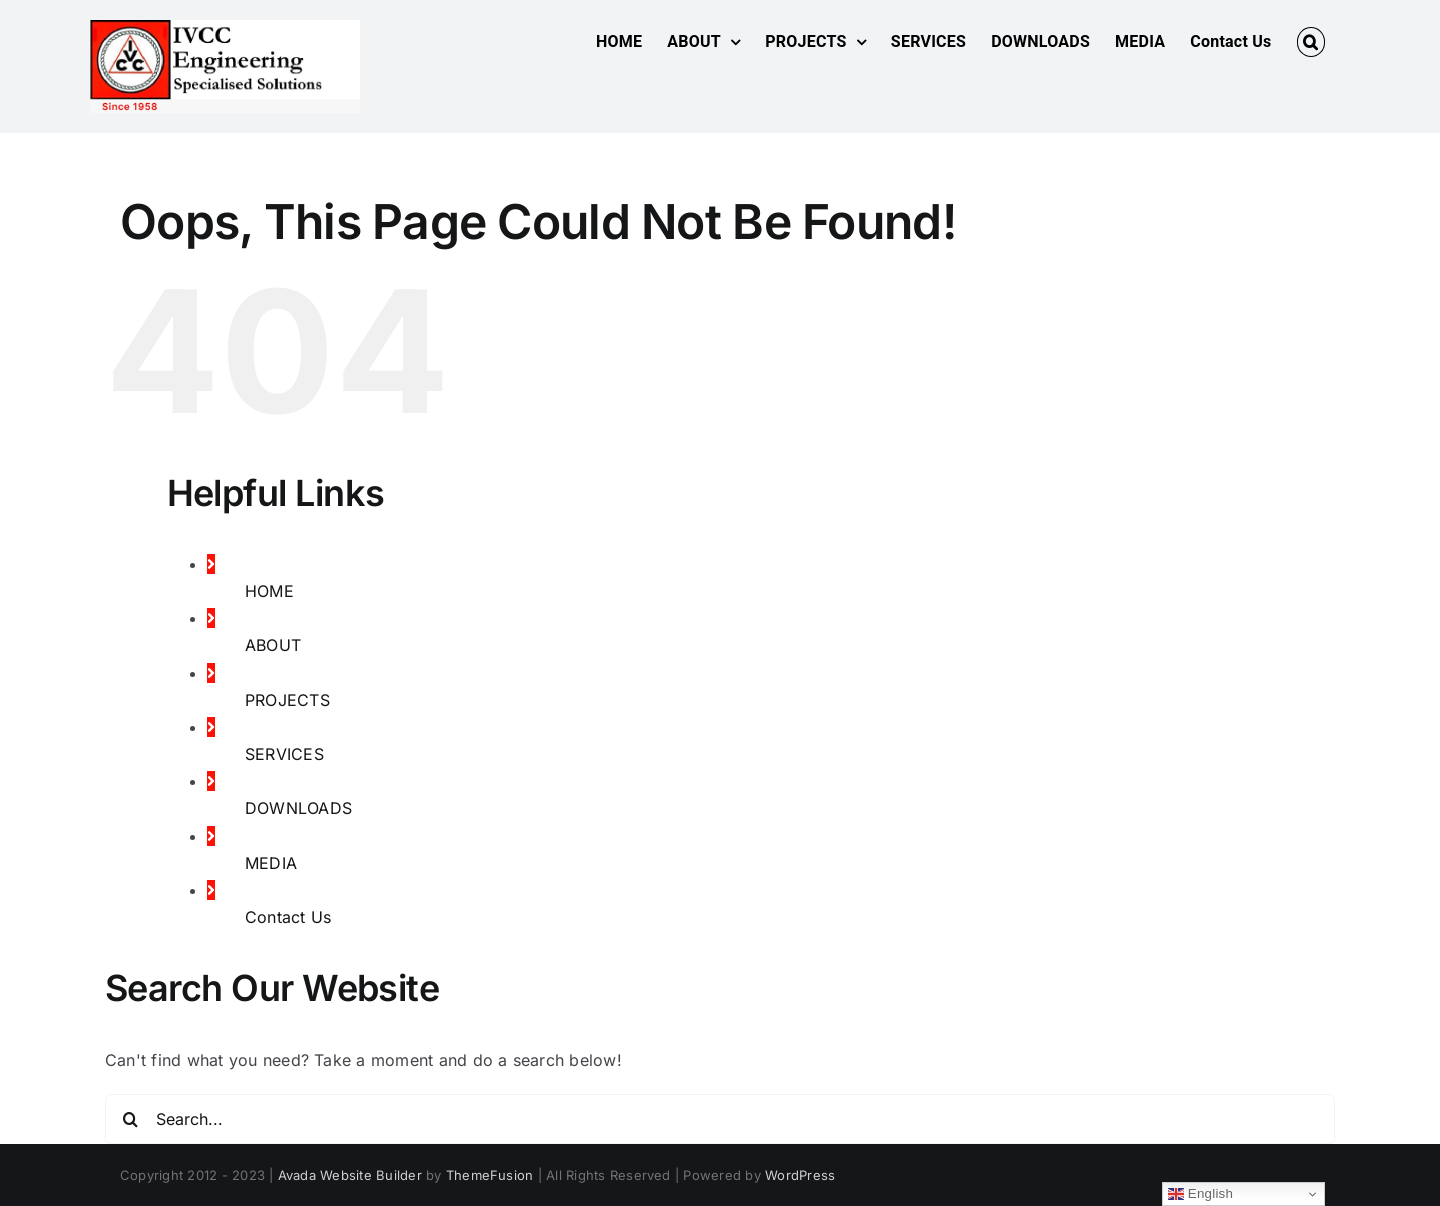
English (1200, 1194)
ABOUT (273, 645)
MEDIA (271, 863)
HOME (269, 591)
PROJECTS (287, 700)
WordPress (800, 1175)
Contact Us (288, 917)
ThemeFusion (490, 1175)
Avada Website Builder (350, 1175)
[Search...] (720, 1119)
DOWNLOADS (298, 808)
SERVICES (284, 754)
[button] (1311, 42)
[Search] (130, 1119)
